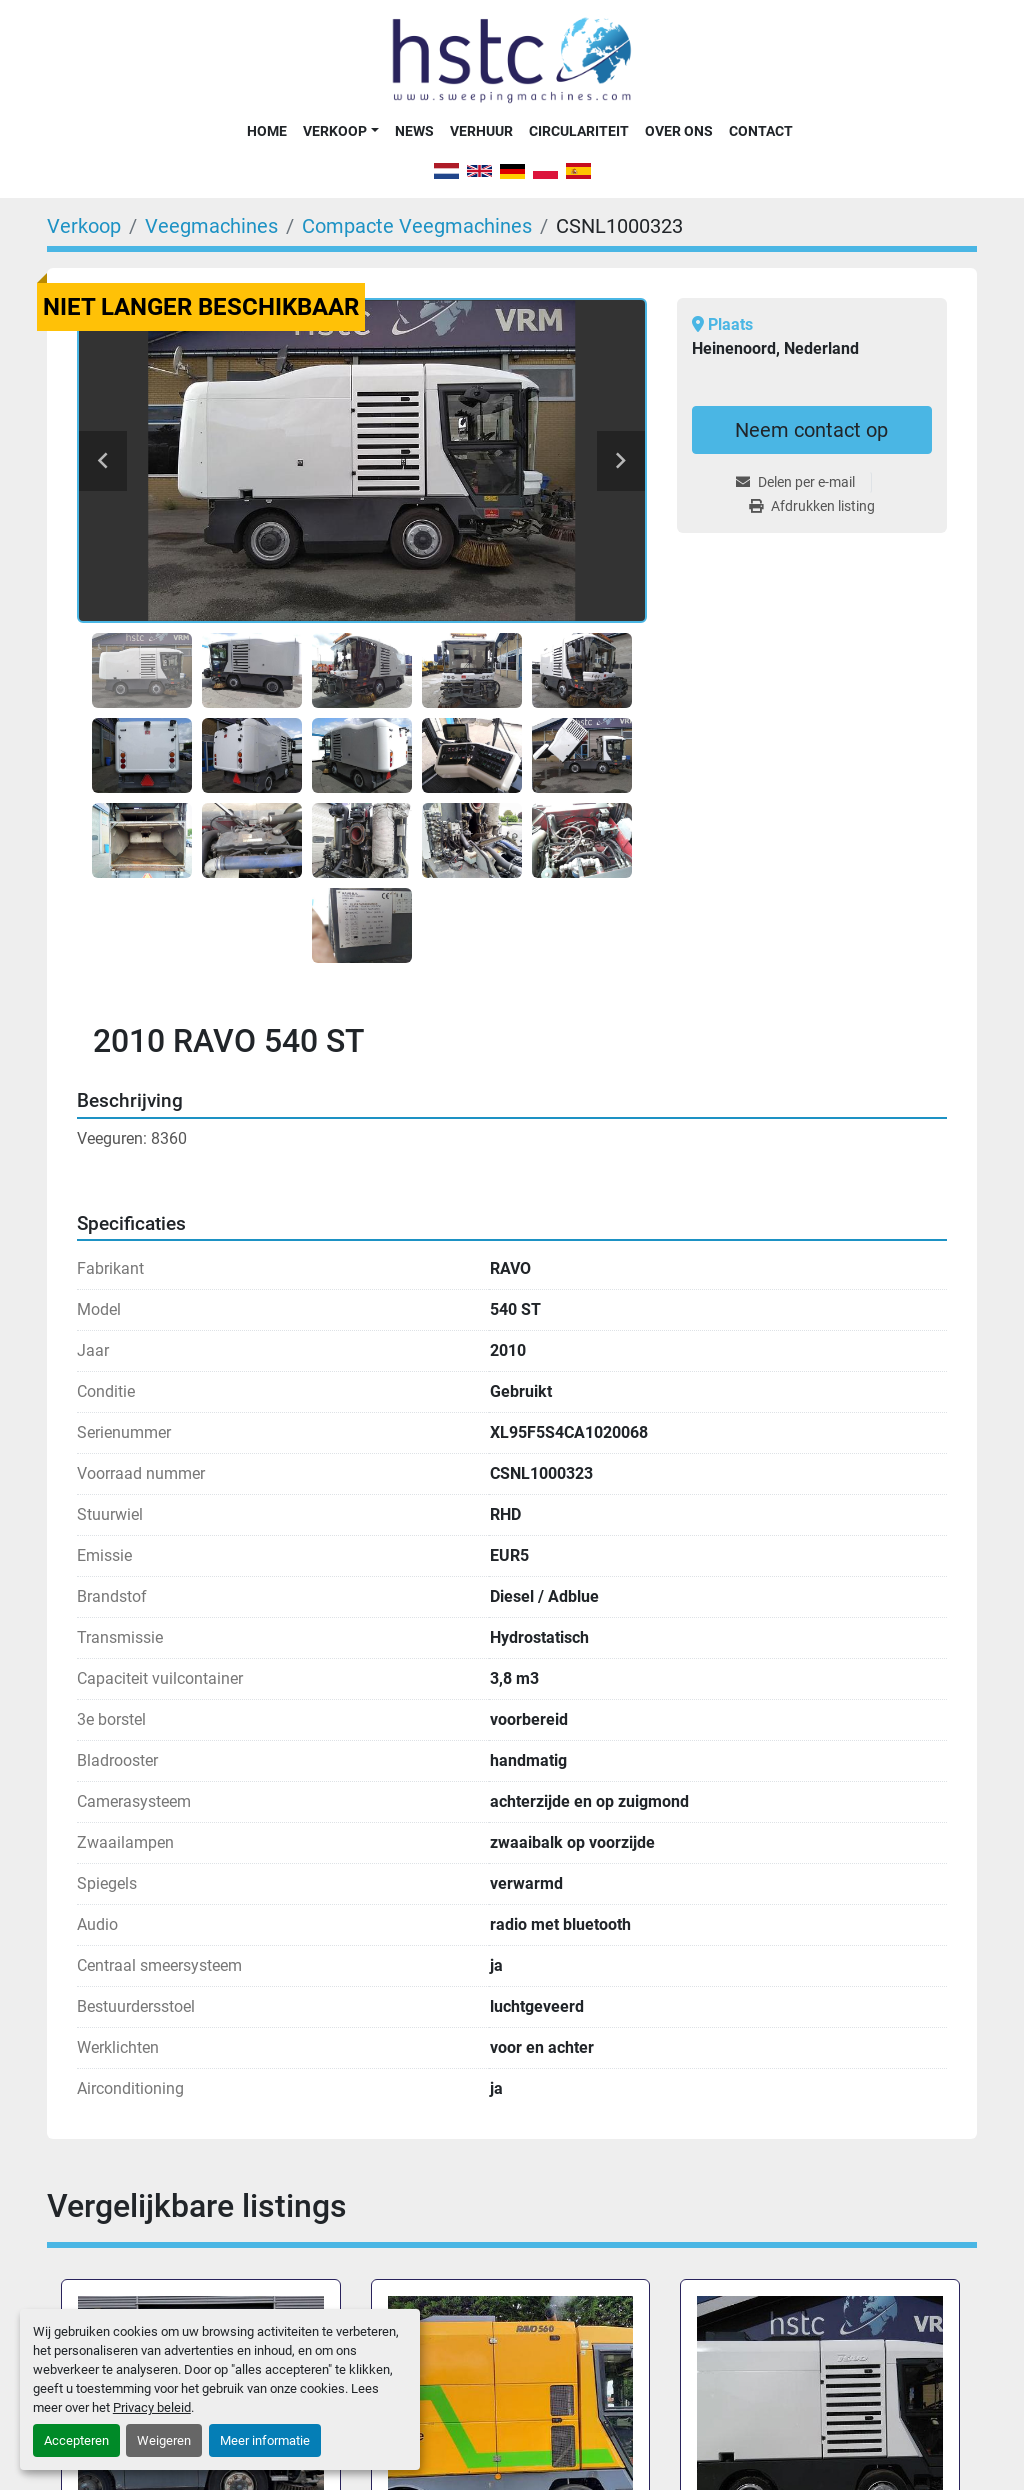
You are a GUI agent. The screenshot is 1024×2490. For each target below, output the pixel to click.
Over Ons (679, 131)
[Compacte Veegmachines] (417, 226)
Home (267, 131)
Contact (761, 131)
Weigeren (164, 2440)
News (414, 131)
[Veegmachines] (211, 226)
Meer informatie (265, 2440)
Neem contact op (811, 430)
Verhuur (481, 131)
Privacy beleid (152, 2407)
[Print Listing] (812, 506)
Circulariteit (579, 131)
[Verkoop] (84, 226)
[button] (340, 131)
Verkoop (335, 131)
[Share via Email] (803, 482)
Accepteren (76, 2440)
